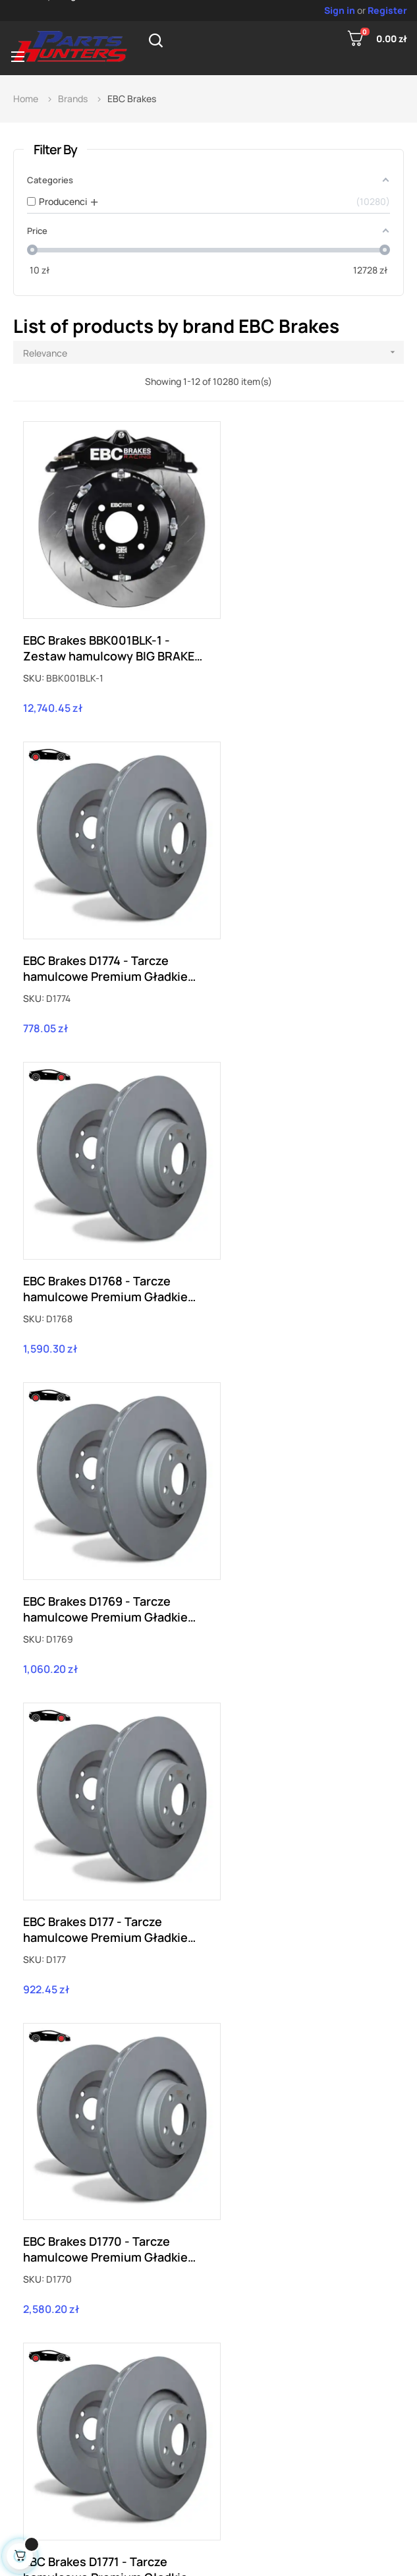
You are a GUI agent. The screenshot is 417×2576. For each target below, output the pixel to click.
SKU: (33, 656)
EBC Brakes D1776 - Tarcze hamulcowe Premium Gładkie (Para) (301, 2117)
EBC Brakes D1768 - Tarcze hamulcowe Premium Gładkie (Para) (105, 924)
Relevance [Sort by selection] (213, 352)
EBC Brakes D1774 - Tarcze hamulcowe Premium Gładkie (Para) (301, 626)
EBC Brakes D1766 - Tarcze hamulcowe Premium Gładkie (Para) (105, 2117)
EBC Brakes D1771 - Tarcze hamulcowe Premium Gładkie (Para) (105, 1521)
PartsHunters (206, 2555)
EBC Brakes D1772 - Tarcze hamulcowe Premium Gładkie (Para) (301, 1521)
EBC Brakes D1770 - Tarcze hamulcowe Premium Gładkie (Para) (301, 1223)
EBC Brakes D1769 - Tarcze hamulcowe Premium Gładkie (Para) (301, 924)
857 (230, 2270)
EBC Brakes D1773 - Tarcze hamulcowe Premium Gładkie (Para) (105, 1819)
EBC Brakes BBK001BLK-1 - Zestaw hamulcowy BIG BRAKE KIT (108, 626)
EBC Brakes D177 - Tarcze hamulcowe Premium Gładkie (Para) (105, 1223)
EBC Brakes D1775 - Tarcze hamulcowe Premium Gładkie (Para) (301, 1819)
